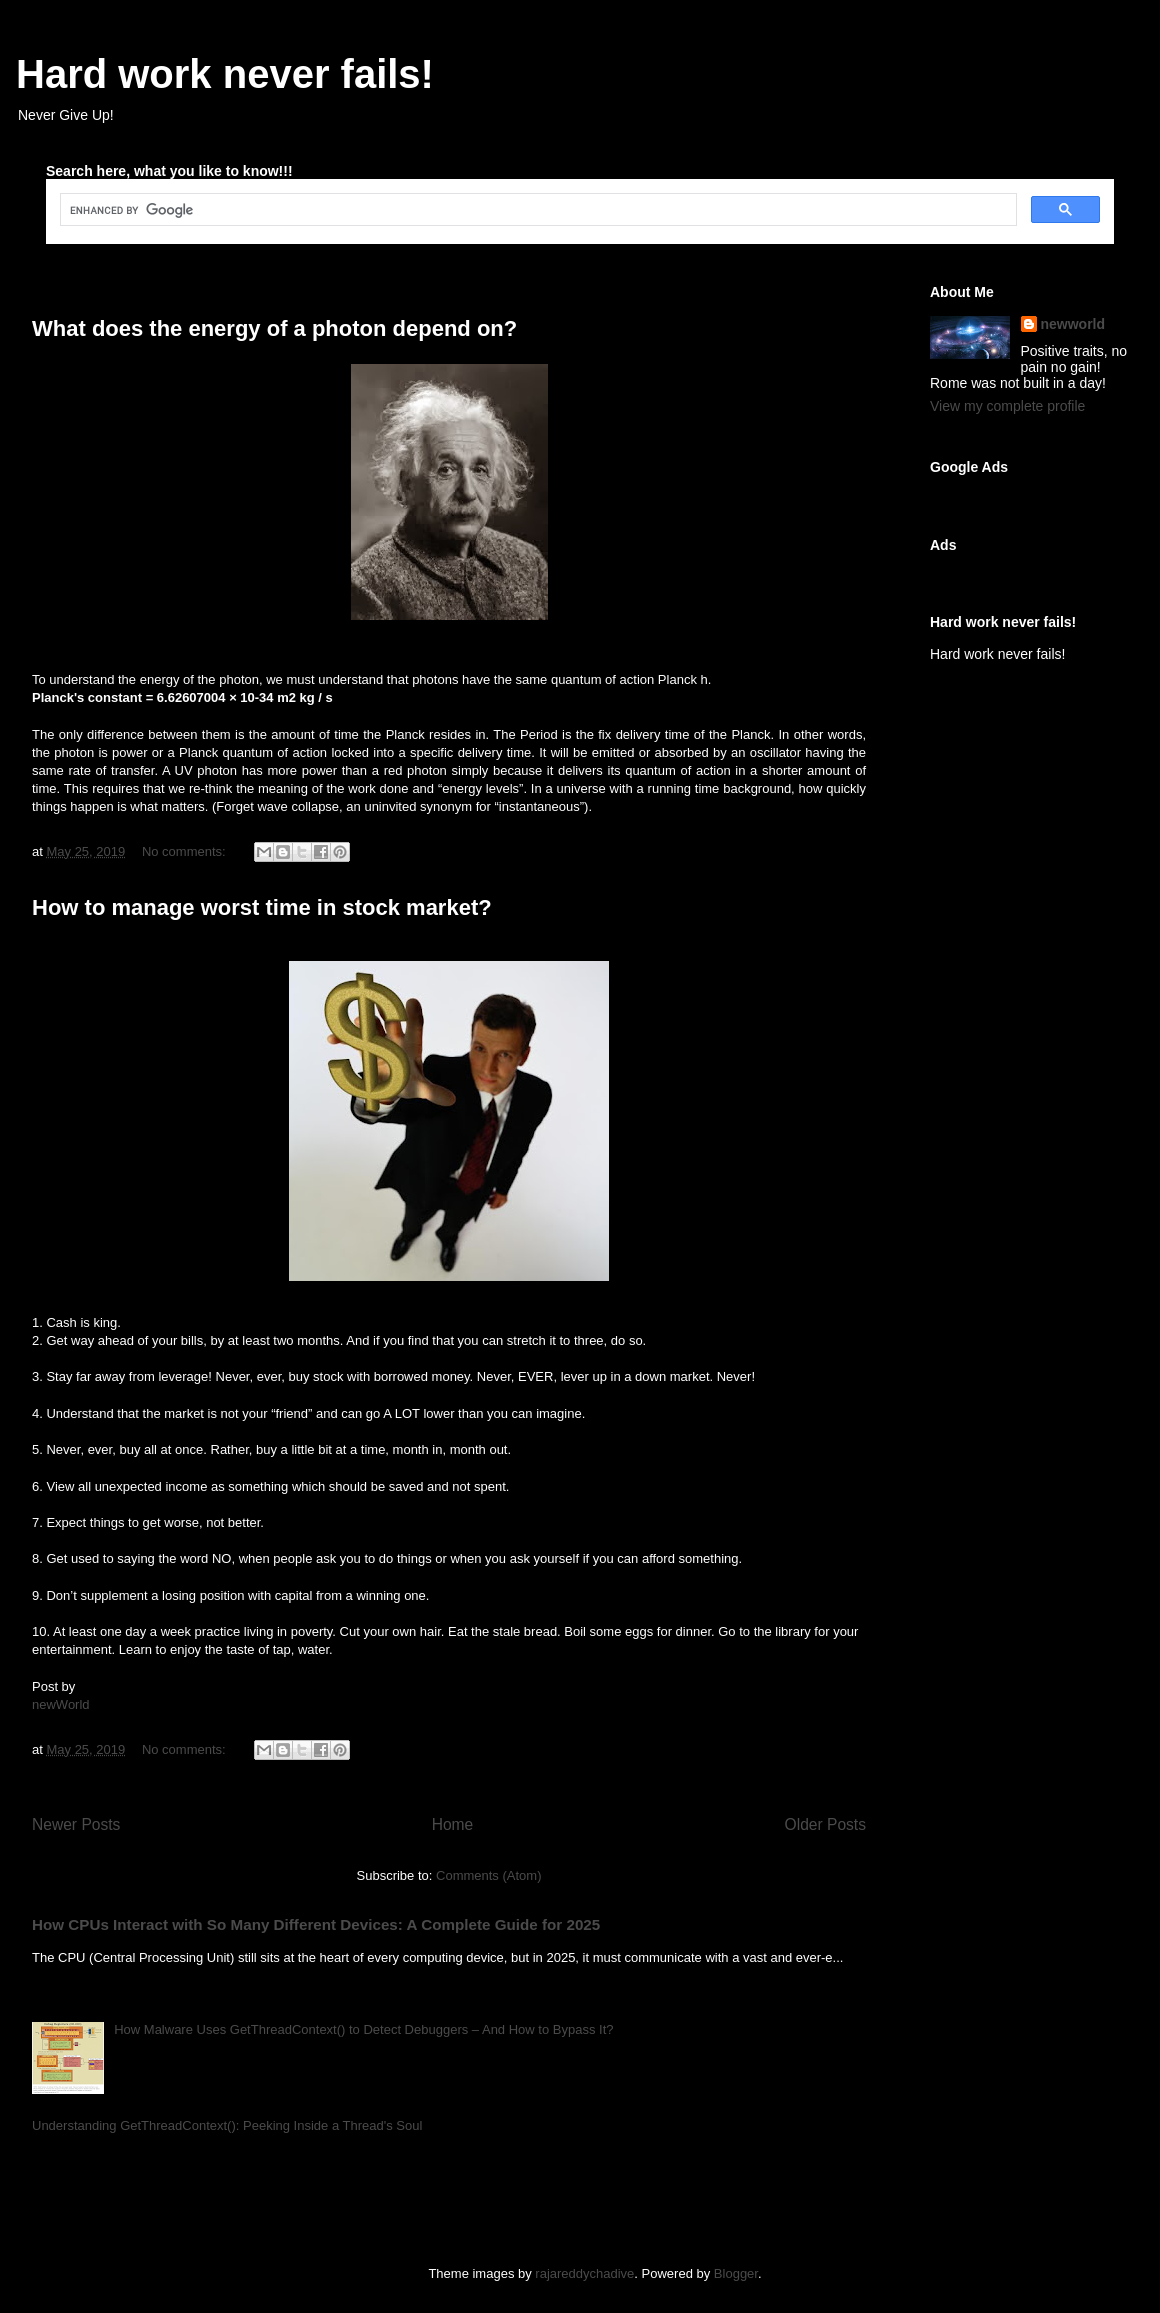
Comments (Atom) (488, 1875)
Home (453, 1824)
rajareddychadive (584, 2273)
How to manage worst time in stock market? (262, 907)
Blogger (736, 2273)
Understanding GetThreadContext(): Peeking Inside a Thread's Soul (227, 2125)
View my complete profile (1007, 406)
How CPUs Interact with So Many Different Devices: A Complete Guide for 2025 (316, 1924)
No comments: (185, 851)
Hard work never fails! (225, 74)
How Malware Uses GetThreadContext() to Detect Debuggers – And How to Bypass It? (363, 2029)
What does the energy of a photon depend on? (274, 328)
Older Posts (825, 1824)
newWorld (61, 1704)
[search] (536, 210)
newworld (1073, 324)
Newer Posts (76, 1824)
